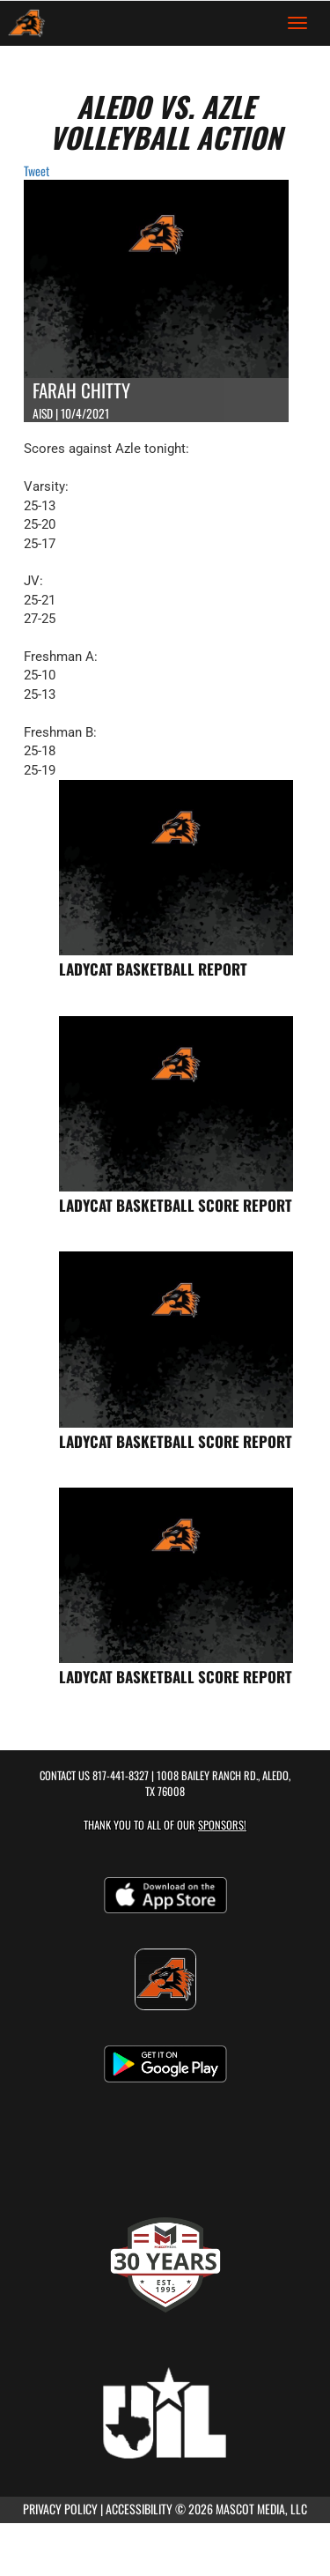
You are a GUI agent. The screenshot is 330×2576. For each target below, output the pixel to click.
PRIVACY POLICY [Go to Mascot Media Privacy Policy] (60, 2508)
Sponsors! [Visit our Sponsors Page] (222, 1824)
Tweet (36, 170)
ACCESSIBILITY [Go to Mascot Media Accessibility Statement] (139, 2508)
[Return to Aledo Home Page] (26, 23)
